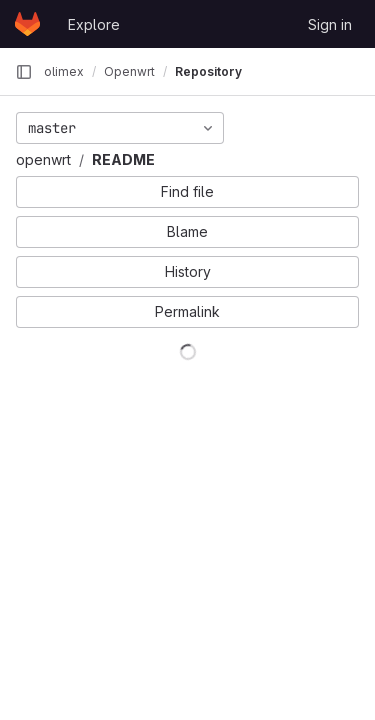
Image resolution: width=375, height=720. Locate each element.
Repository (208, 71)
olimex (64, 71)
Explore (94, 24)
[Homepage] (27, 24)
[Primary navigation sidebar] (24, 72)
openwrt (43, 159)
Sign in (330, 24)
